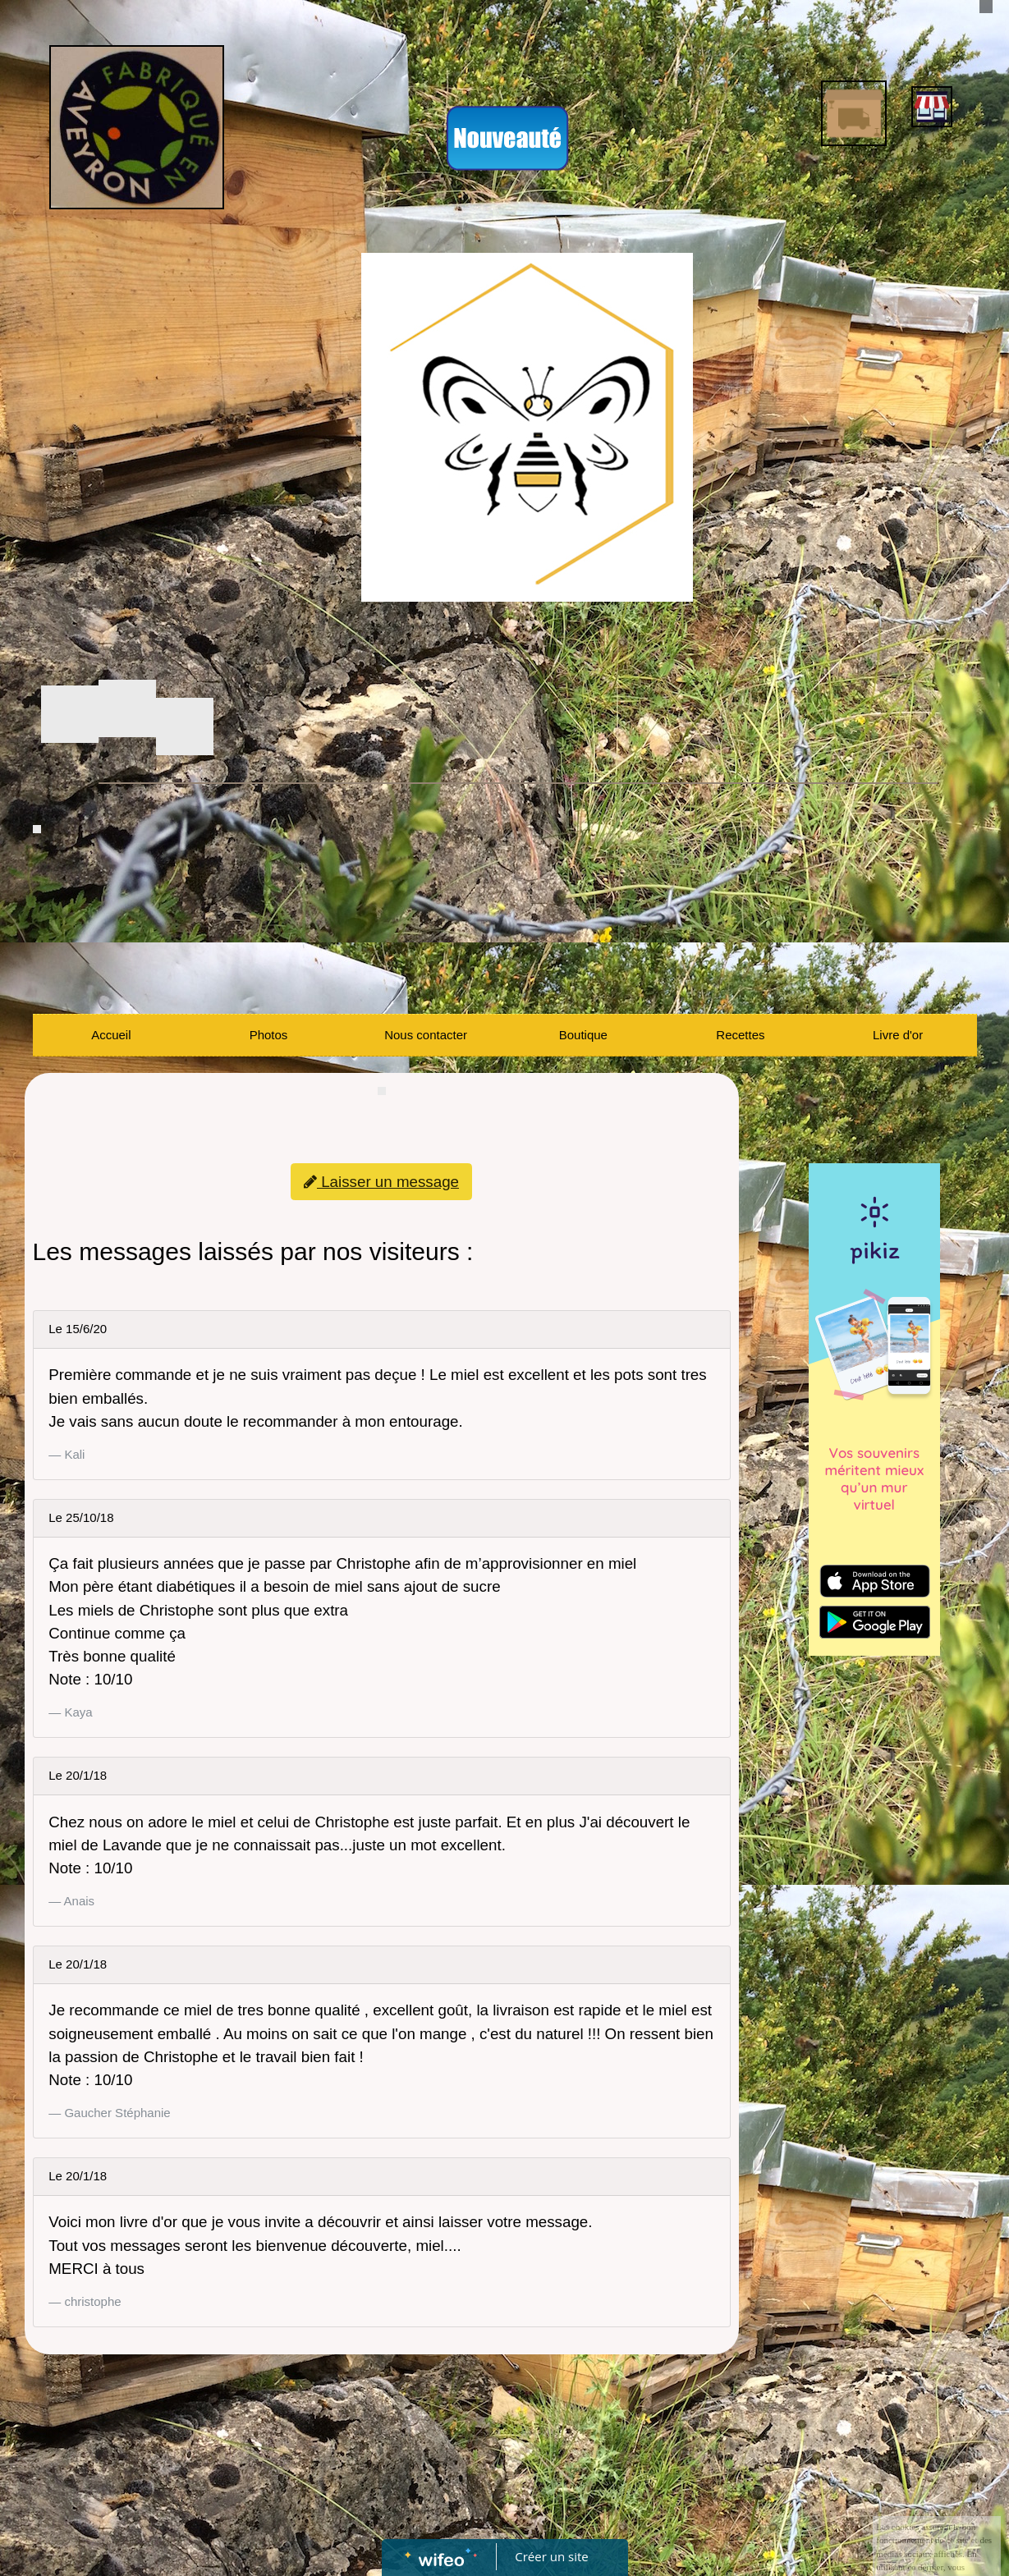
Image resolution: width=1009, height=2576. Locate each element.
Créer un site (551, 2556)
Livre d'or (898, 1035)
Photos (269, 1035)
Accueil (111, 1035)
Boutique (583, 1035)
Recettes (740, 1035)
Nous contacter (425, 1035)
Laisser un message (381, 1181)
